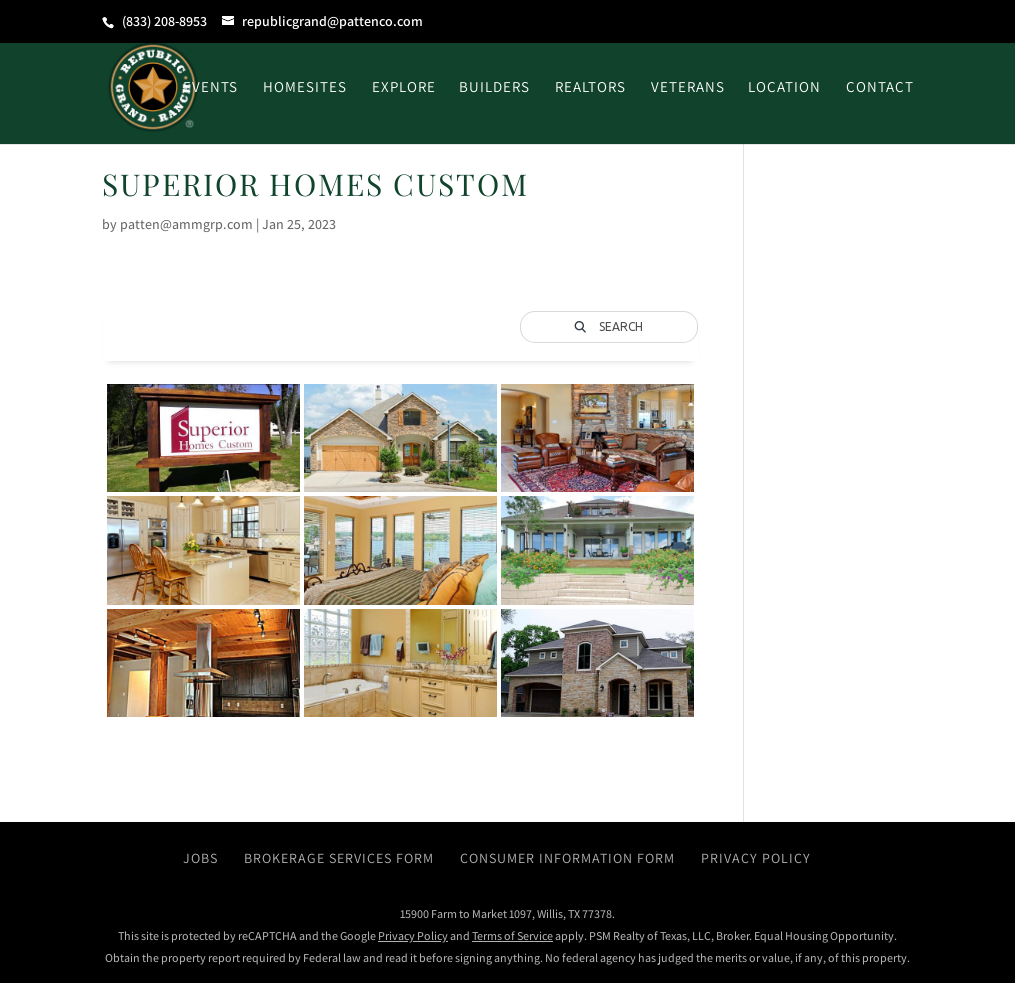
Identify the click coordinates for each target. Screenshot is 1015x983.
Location (784, 88)
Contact (880, 88)
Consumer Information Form (567, 858)
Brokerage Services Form (339, 858)
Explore (404, 88)
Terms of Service (512, 935)
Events (210, 88)
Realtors (590, 88)
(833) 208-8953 (164, 21)
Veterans (688, 88)
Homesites (305, 88)
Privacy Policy (756, 858)
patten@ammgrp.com (186, 224)
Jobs (200, 858)
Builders (494, 88)
